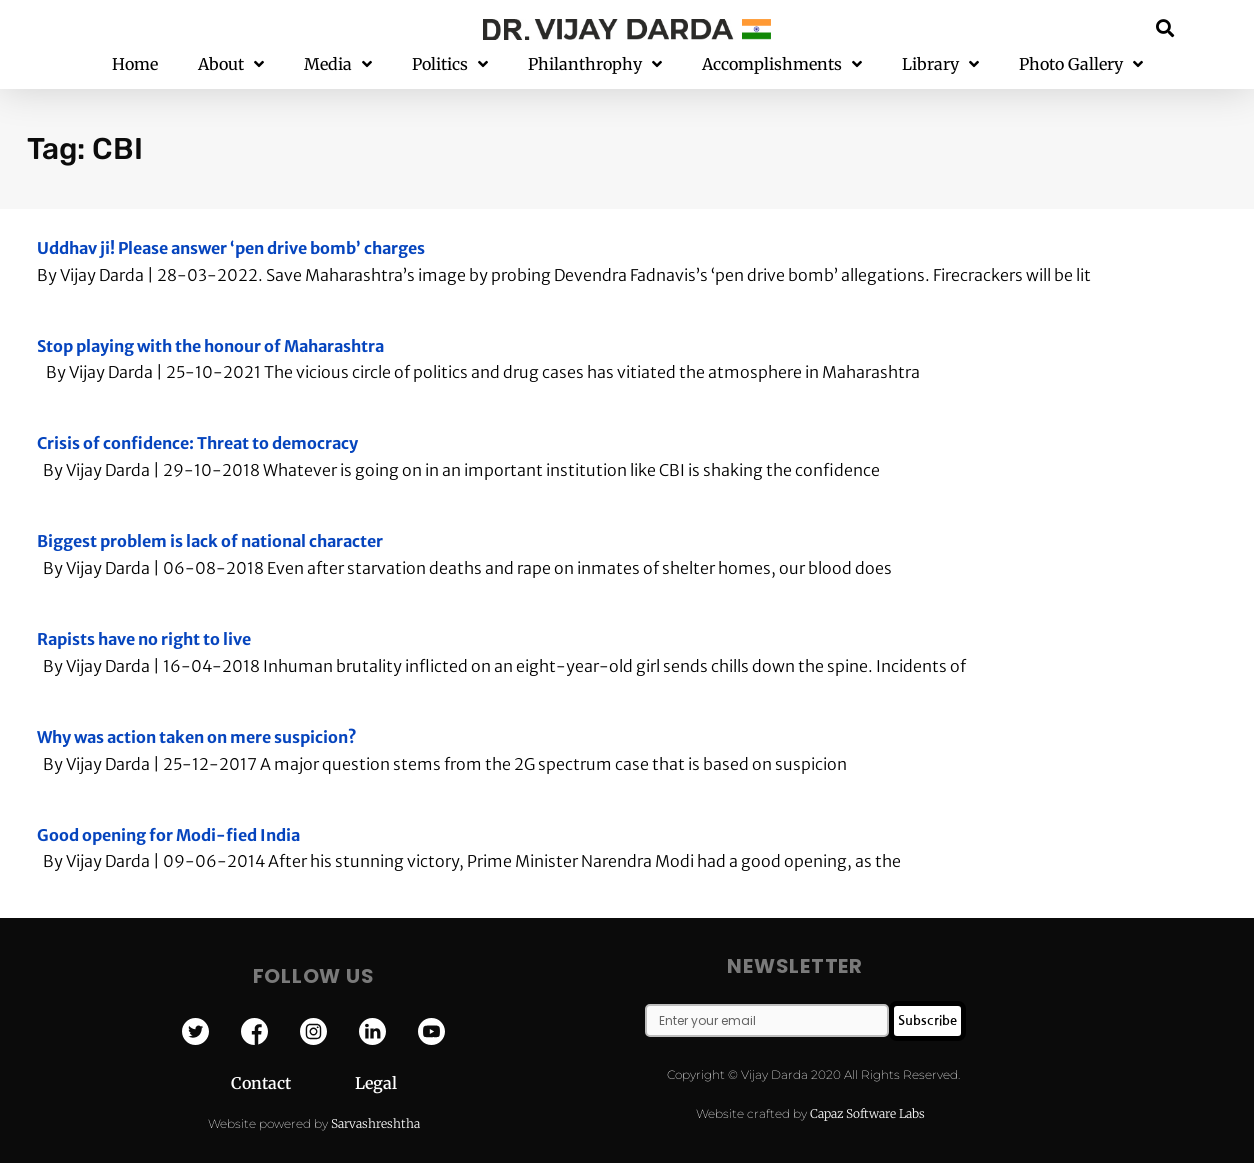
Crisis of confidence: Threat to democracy (197, 443)
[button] (1165, 27)
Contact (293, 1083)
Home (135, 64)
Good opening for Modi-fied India (168, 835)
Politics (450, 64)
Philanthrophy (595, 64)
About (231, 64)
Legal (376, 1083)
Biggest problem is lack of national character (210, 541)
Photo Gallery (1081, 64)
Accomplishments (782, 64)
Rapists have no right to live (144, 639)
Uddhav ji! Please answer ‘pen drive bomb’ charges (231, 248)
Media (338, 64)
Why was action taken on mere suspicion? (197, 737)
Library (940, 64)
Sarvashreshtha (375, 1123)
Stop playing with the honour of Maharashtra (210, 346)
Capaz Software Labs (867, 1113)
